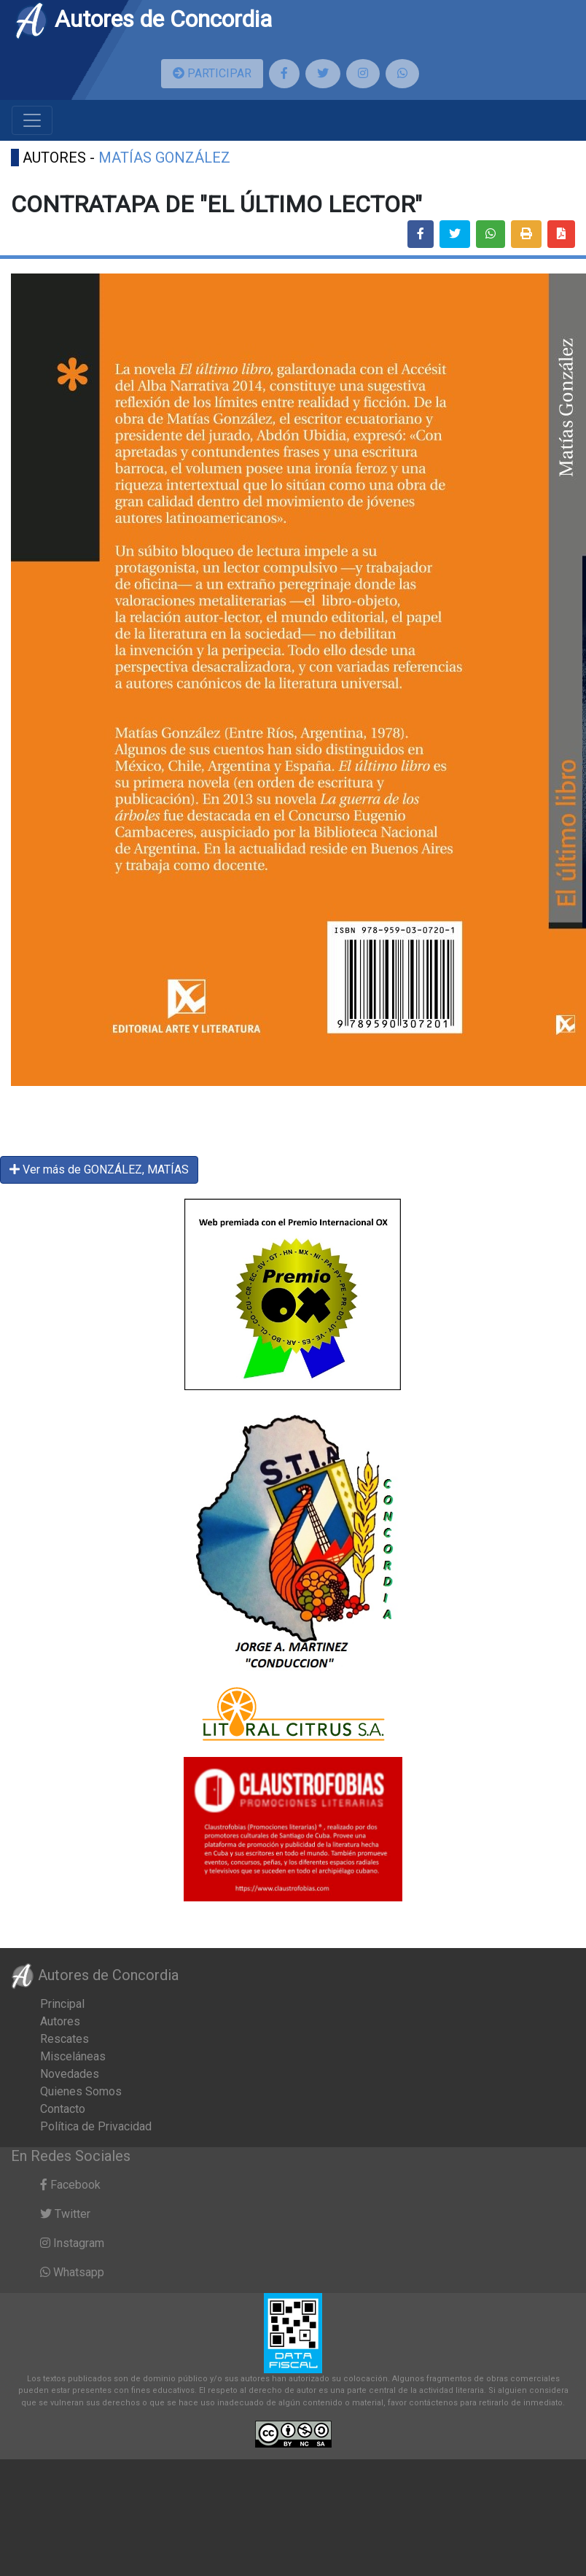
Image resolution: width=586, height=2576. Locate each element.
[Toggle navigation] (32, 120)
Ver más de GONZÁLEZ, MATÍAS (99, 1169)
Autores (60, 2021)
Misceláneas (73, 2056)
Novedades (69, 2074)
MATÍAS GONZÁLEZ (164, 157)
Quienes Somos (81, 2091)
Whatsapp (72, 2272)
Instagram (72, 2243)
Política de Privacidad (96, 2126)
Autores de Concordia (143, 19)
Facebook (70, 2185)
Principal (62, 2004)
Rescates (64, 2039)
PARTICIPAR (212, 73)
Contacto (62, 2109)
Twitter (65, 2214)
